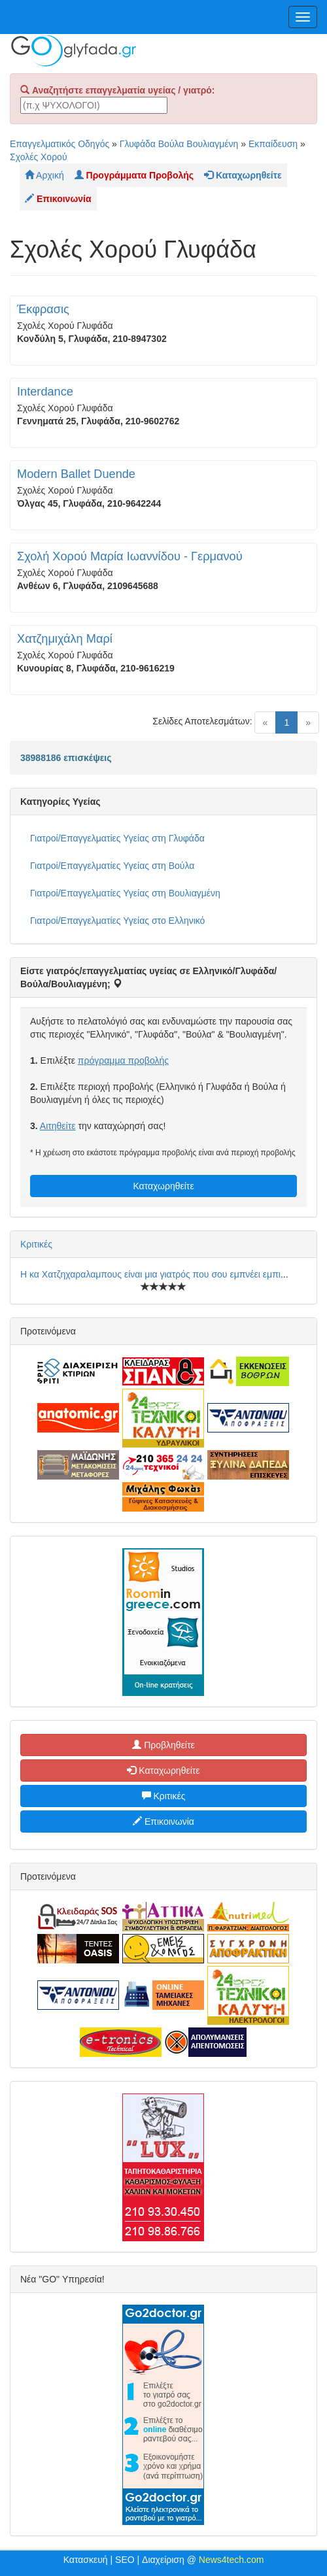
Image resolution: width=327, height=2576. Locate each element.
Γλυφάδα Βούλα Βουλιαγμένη (179, 144)
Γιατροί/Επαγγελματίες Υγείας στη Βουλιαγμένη (125, 893)
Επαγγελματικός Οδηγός (59, 144)
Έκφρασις (43, 309)
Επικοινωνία (163, 1821)
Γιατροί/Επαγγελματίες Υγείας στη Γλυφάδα (117, 838)
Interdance (45, 391)
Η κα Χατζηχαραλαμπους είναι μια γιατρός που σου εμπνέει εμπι (150, 1274)
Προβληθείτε (163, 1745)
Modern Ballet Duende (76, 474)
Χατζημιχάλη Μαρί (64, 638)
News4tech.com (231, 2559)
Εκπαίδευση (273, 144)
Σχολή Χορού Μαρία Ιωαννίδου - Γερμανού (130, 556)
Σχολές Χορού (38, 157)
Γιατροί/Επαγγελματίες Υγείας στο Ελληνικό (117, 920)
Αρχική (44, 175)
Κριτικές (36, 1244)
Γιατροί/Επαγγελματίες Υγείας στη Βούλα (112, 865)
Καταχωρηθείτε (163, 1186)
